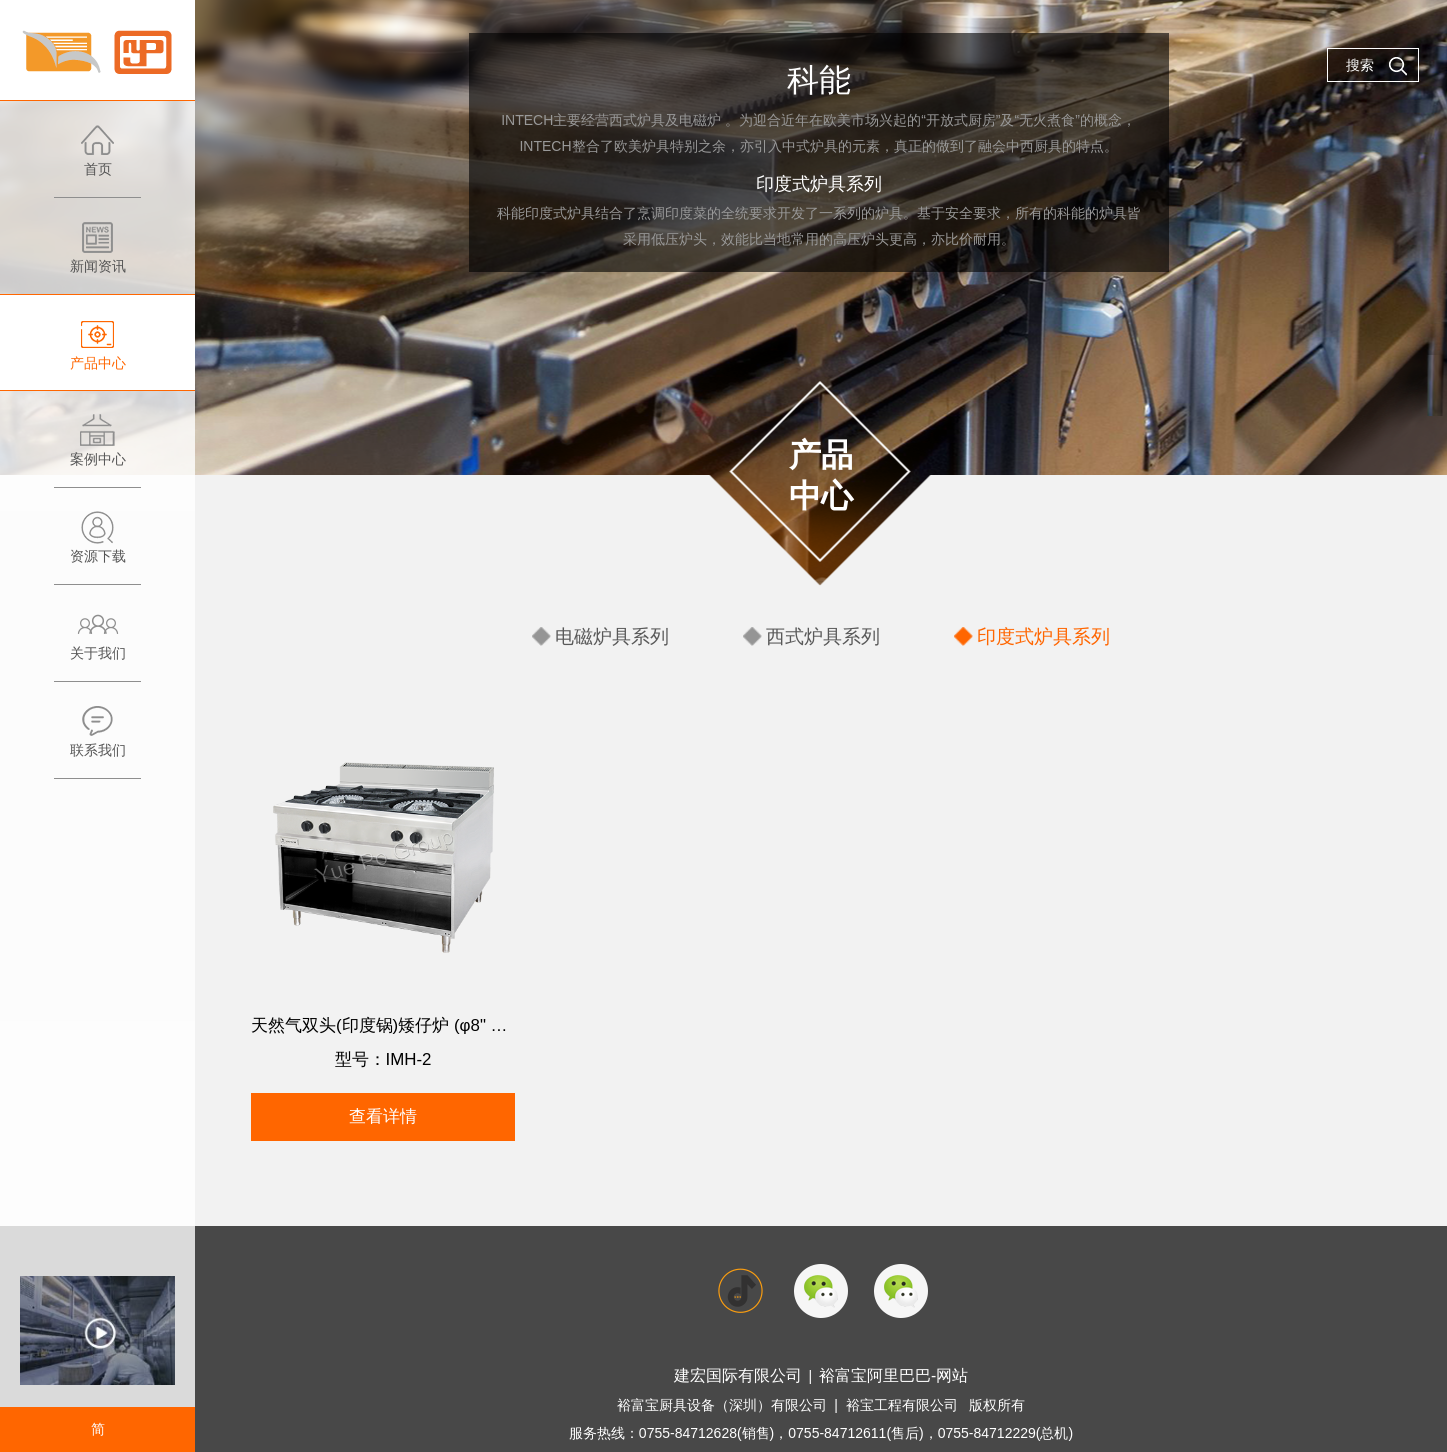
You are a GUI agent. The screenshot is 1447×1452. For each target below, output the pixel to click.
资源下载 (97, 547)
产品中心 (97, 354)
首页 (97, 160)
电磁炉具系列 (632, 633)
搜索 (1377, 66)
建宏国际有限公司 (747, 1344)
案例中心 (97, 450)
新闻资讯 (97, 257)
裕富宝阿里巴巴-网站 (885, 1344)
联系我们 (97, 741)
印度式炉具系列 (1025, 633)
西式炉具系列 (825, 633)
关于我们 (97, 644)
